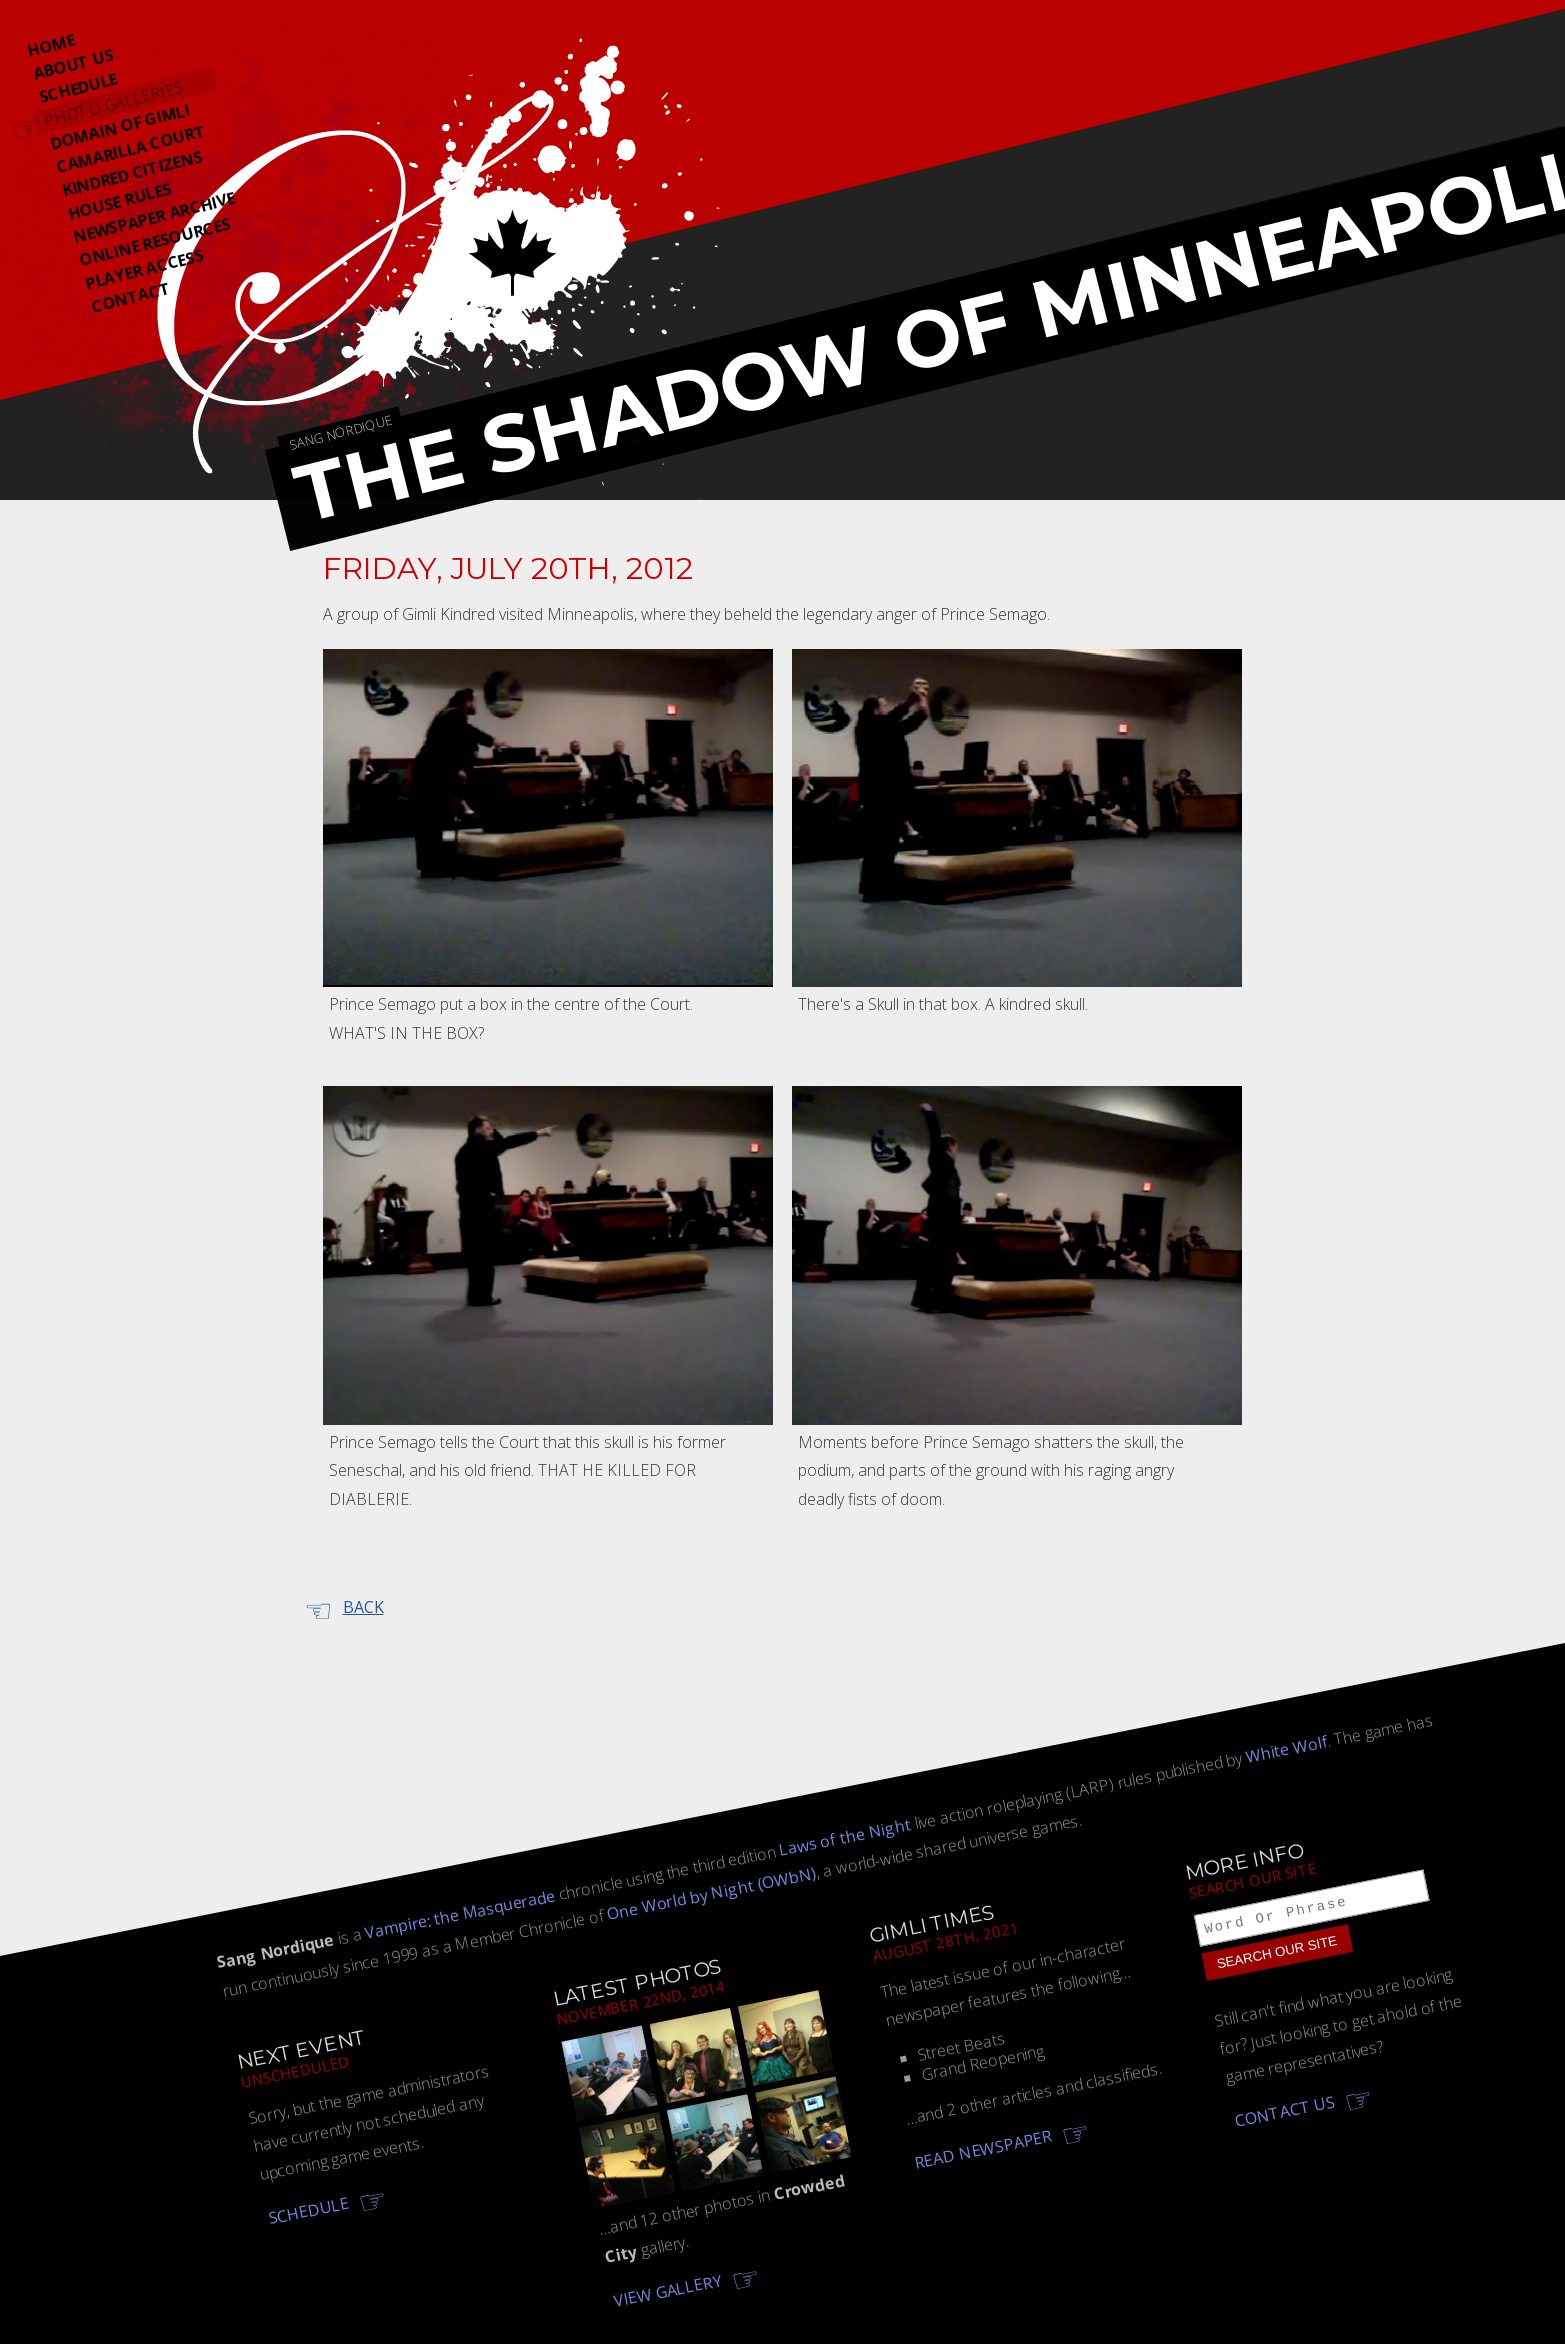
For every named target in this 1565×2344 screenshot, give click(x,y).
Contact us (1285, 2114)
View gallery (668, 2290)
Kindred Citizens (132, 173)
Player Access (144, 269)
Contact (131, 297)
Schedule (77, 87)
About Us (73, 64)
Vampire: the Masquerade (460, 1913)
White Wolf (1287, 1749)
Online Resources (155, 241)
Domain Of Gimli (120, 127)
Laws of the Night (845, 1837)
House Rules (119, 201)
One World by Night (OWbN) (711, 1892)
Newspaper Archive (153, 217)
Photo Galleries (113, 104)
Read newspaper (984, 2148)
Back (363, 1607)
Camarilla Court (131, 149)
